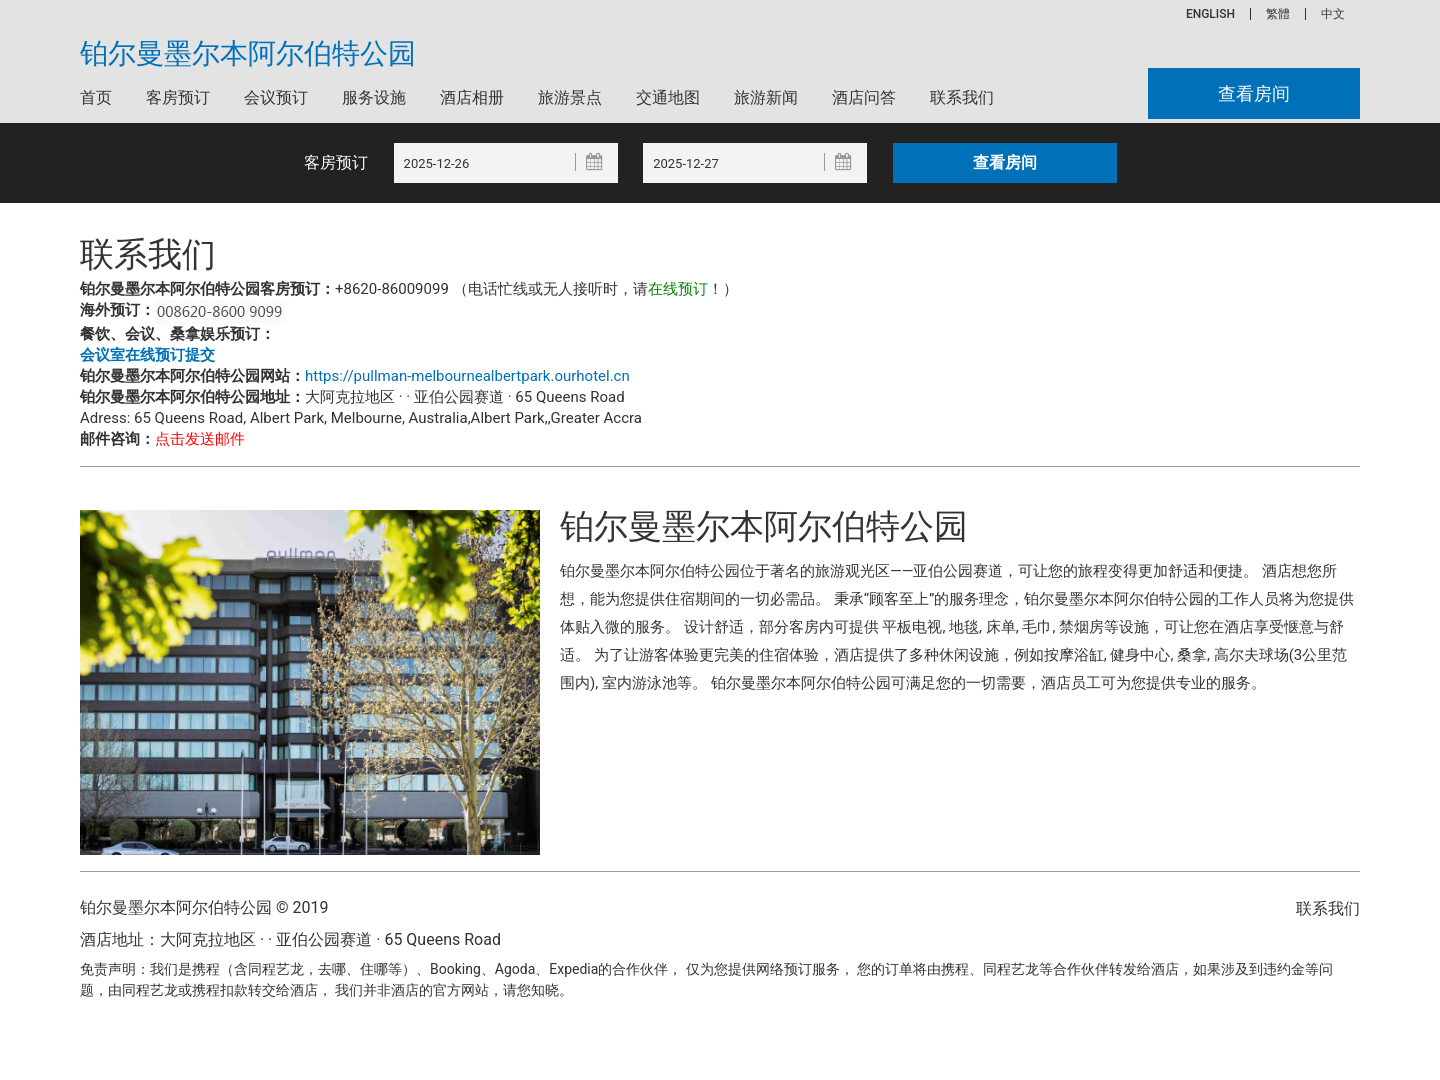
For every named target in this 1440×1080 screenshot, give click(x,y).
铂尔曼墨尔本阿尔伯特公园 (248, 54)
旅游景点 (570, 97)
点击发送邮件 (200, 439)
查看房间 (1254, 93)
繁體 (1278, 14)
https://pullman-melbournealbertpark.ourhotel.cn (467, 376)
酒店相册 (472, 97)
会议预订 (276, 97)
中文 (1333, 14)
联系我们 (962, 97)
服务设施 (374, 97)
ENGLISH (1210, 14)
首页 (96, 97)
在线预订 (678, 289)
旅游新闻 (766, 97)
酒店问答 (864, 97)
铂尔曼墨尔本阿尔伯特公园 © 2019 (204, 907)
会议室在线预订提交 (147, 355)
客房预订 (178, 97)
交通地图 (668, 97)
